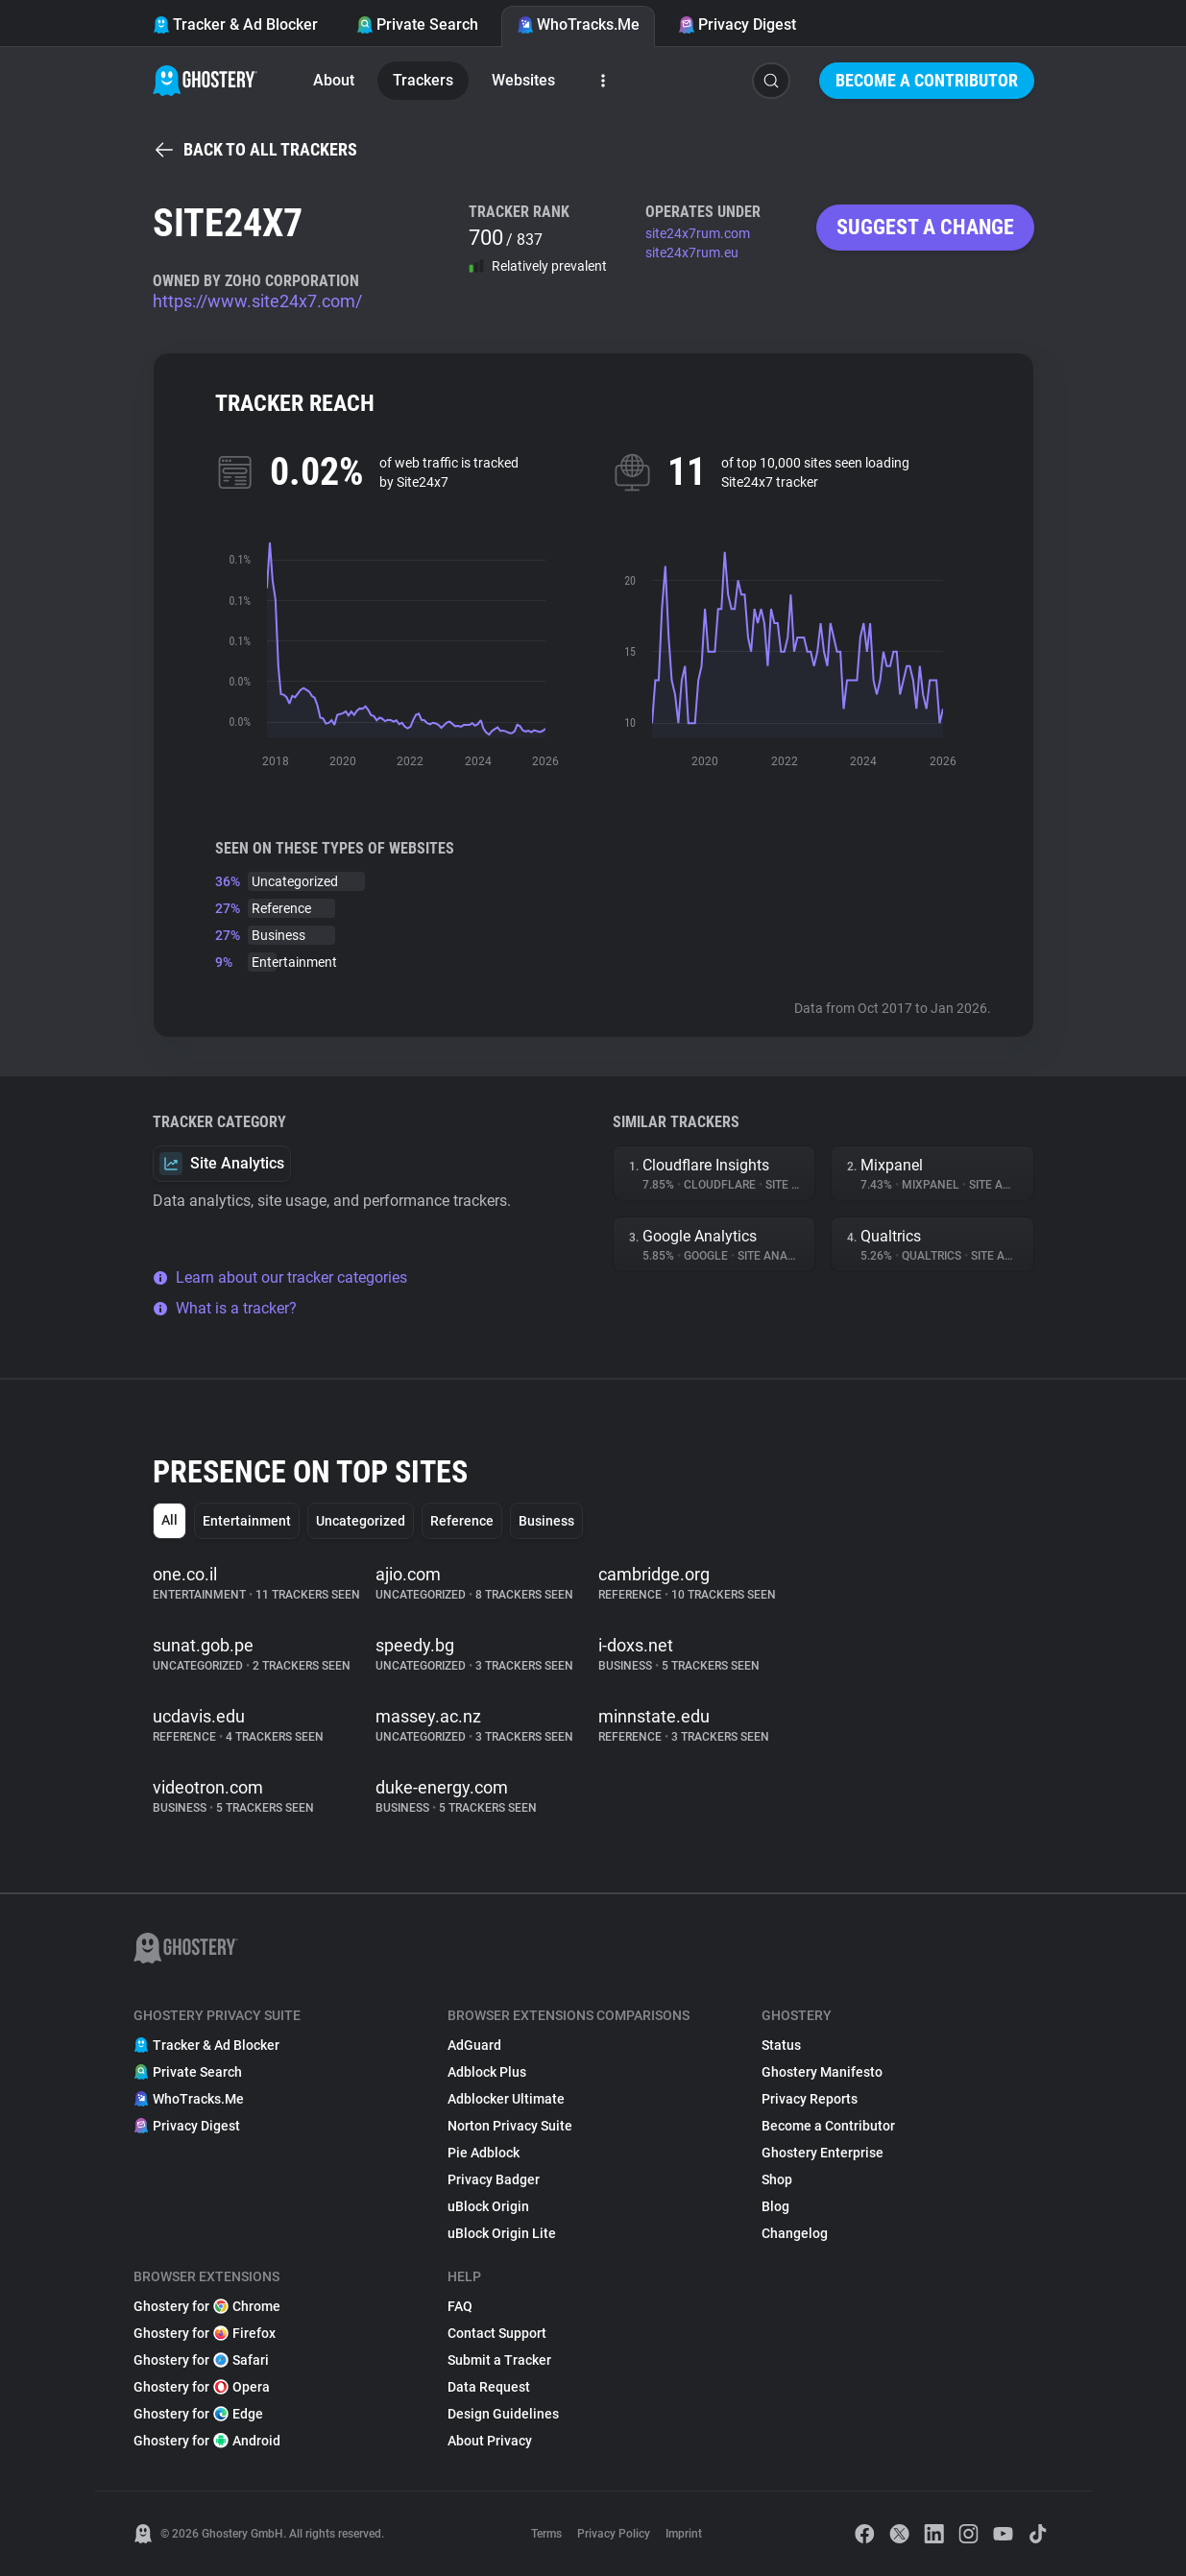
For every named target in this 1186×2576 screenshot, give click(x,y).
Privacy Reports (810, 2099)
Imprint (684, 2533)
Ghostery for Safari (201, 2360)
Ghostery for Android (206, 2440)
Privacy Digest (737, 24)
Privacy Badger (494, 2179)
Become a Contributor (926, 80)
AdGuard (474, 2045)
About (333, 80)
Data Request (489, 2387)
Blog (775, 2206)
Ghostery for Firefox (204, 2333)
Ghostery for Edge (198, 2413)
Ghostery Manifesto (822, 2072)
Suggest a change (925, 227)
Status (781, 2045)
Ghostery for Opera (201, 2387)
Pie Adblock (484, 2152)
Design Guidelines (503, 2413)
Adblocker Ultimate (506, 2099)
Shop (777, 2179)
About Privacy (490, 2440)
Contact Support (497, 2333)
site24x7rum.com (697, 233)
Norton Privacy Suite (510, 2125)
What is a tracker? (225, 1308)
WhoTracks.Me (578, 24)
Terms (546, 2533)
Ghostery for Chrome (206, 2306)
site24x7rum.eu (691, 252)
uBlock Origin (488, 2206)
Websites (523, 80)
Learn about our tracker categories (280, 1277)
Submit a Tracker (499, 2360)
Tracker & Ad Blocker (235, 24)
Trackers (423, 80)
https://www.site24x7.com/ (257, 301)
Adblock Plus (487, 2072)
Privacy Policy (613, 2533)
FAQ (460, 2306)
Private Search (417, 24)
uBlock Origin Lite (502, 2233)
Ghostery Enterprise (822, 2152)
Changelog (795, 2233)
